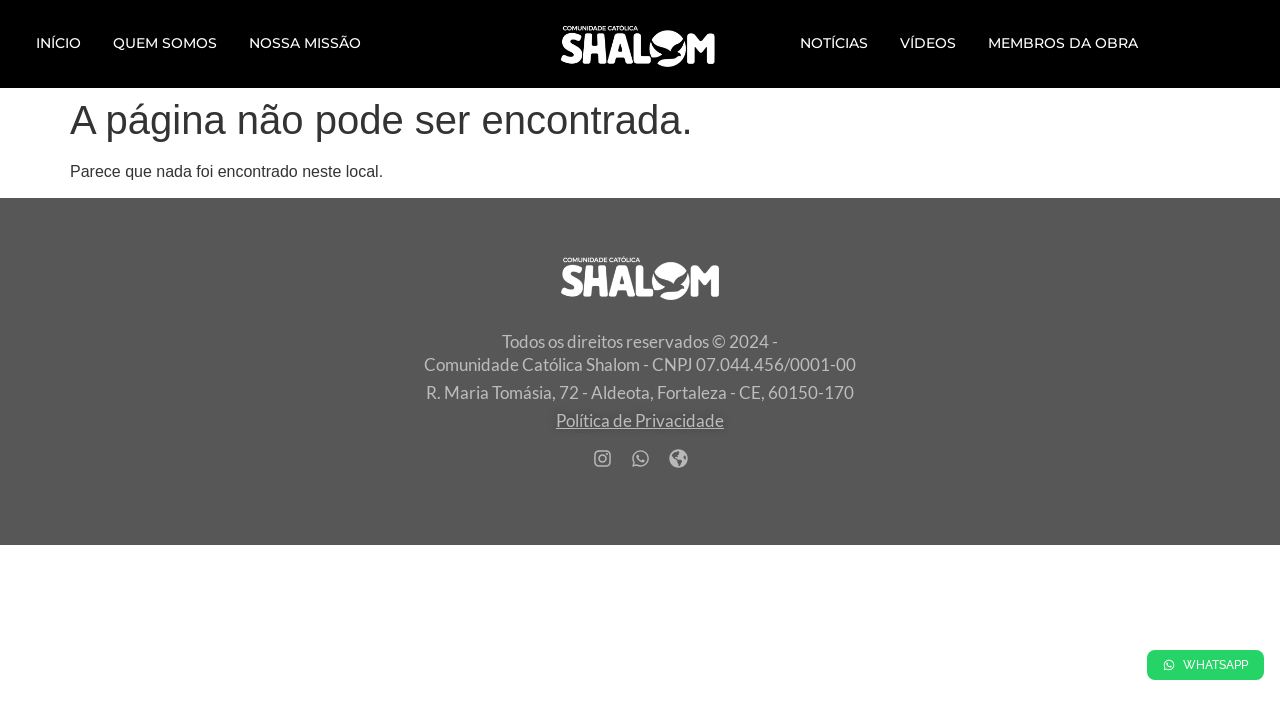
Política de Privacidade (640, 420)
